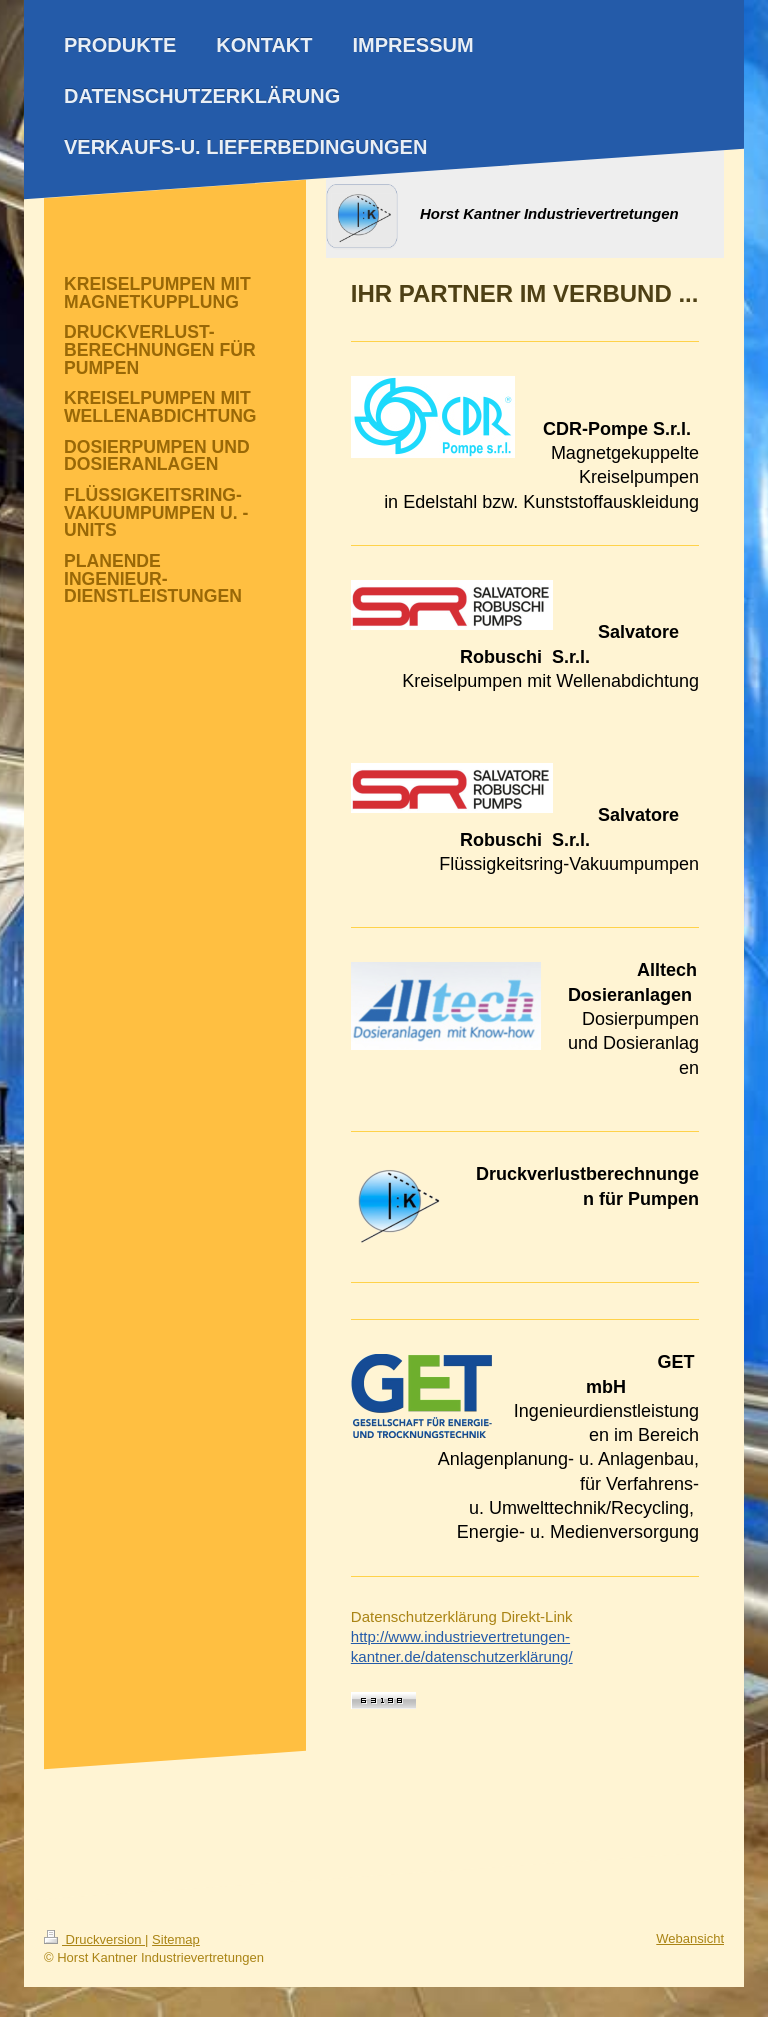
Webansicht (690, 1938)
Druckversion (94, 1939)
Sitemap (176, 1939)
